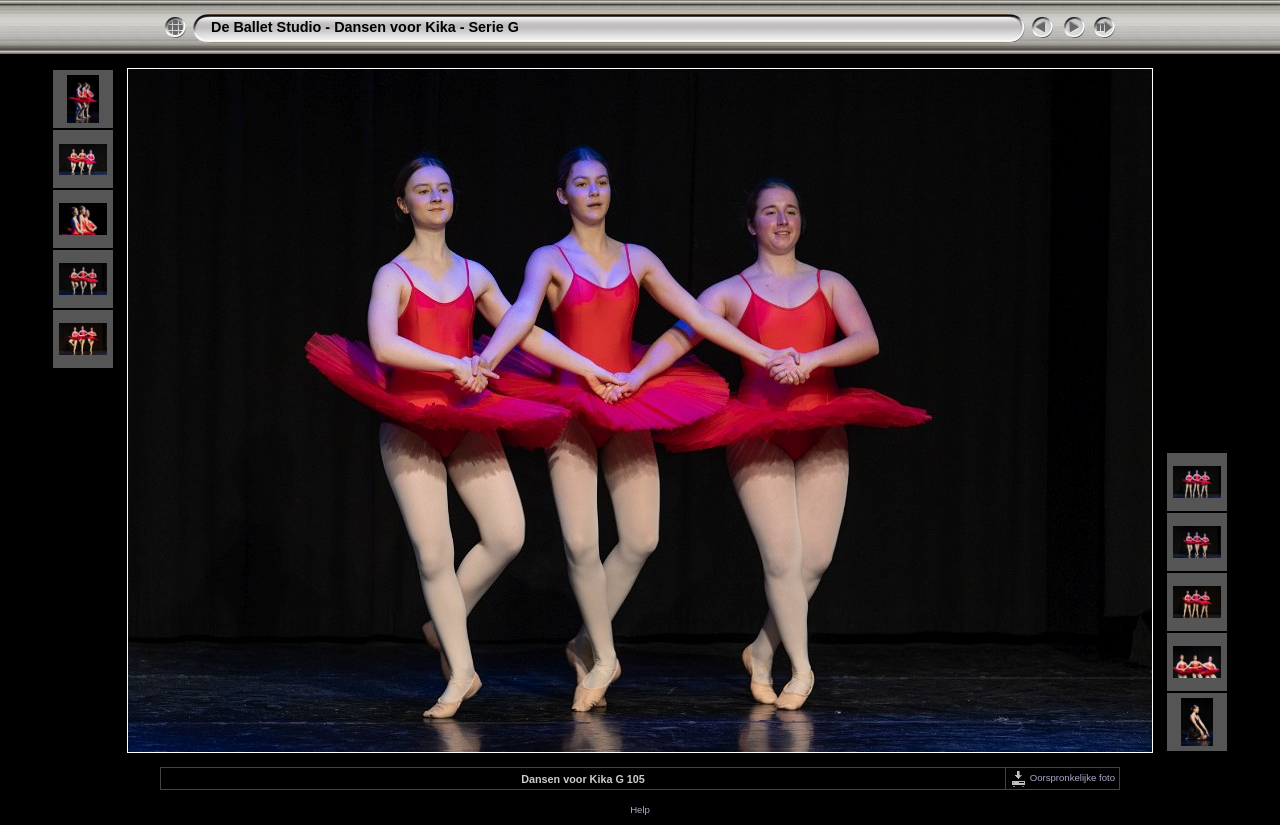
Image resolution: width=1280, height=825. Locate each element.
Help (640, 809)
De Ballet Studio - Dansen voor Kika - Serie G (365, 27)
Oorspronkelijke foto (1062, 777)
